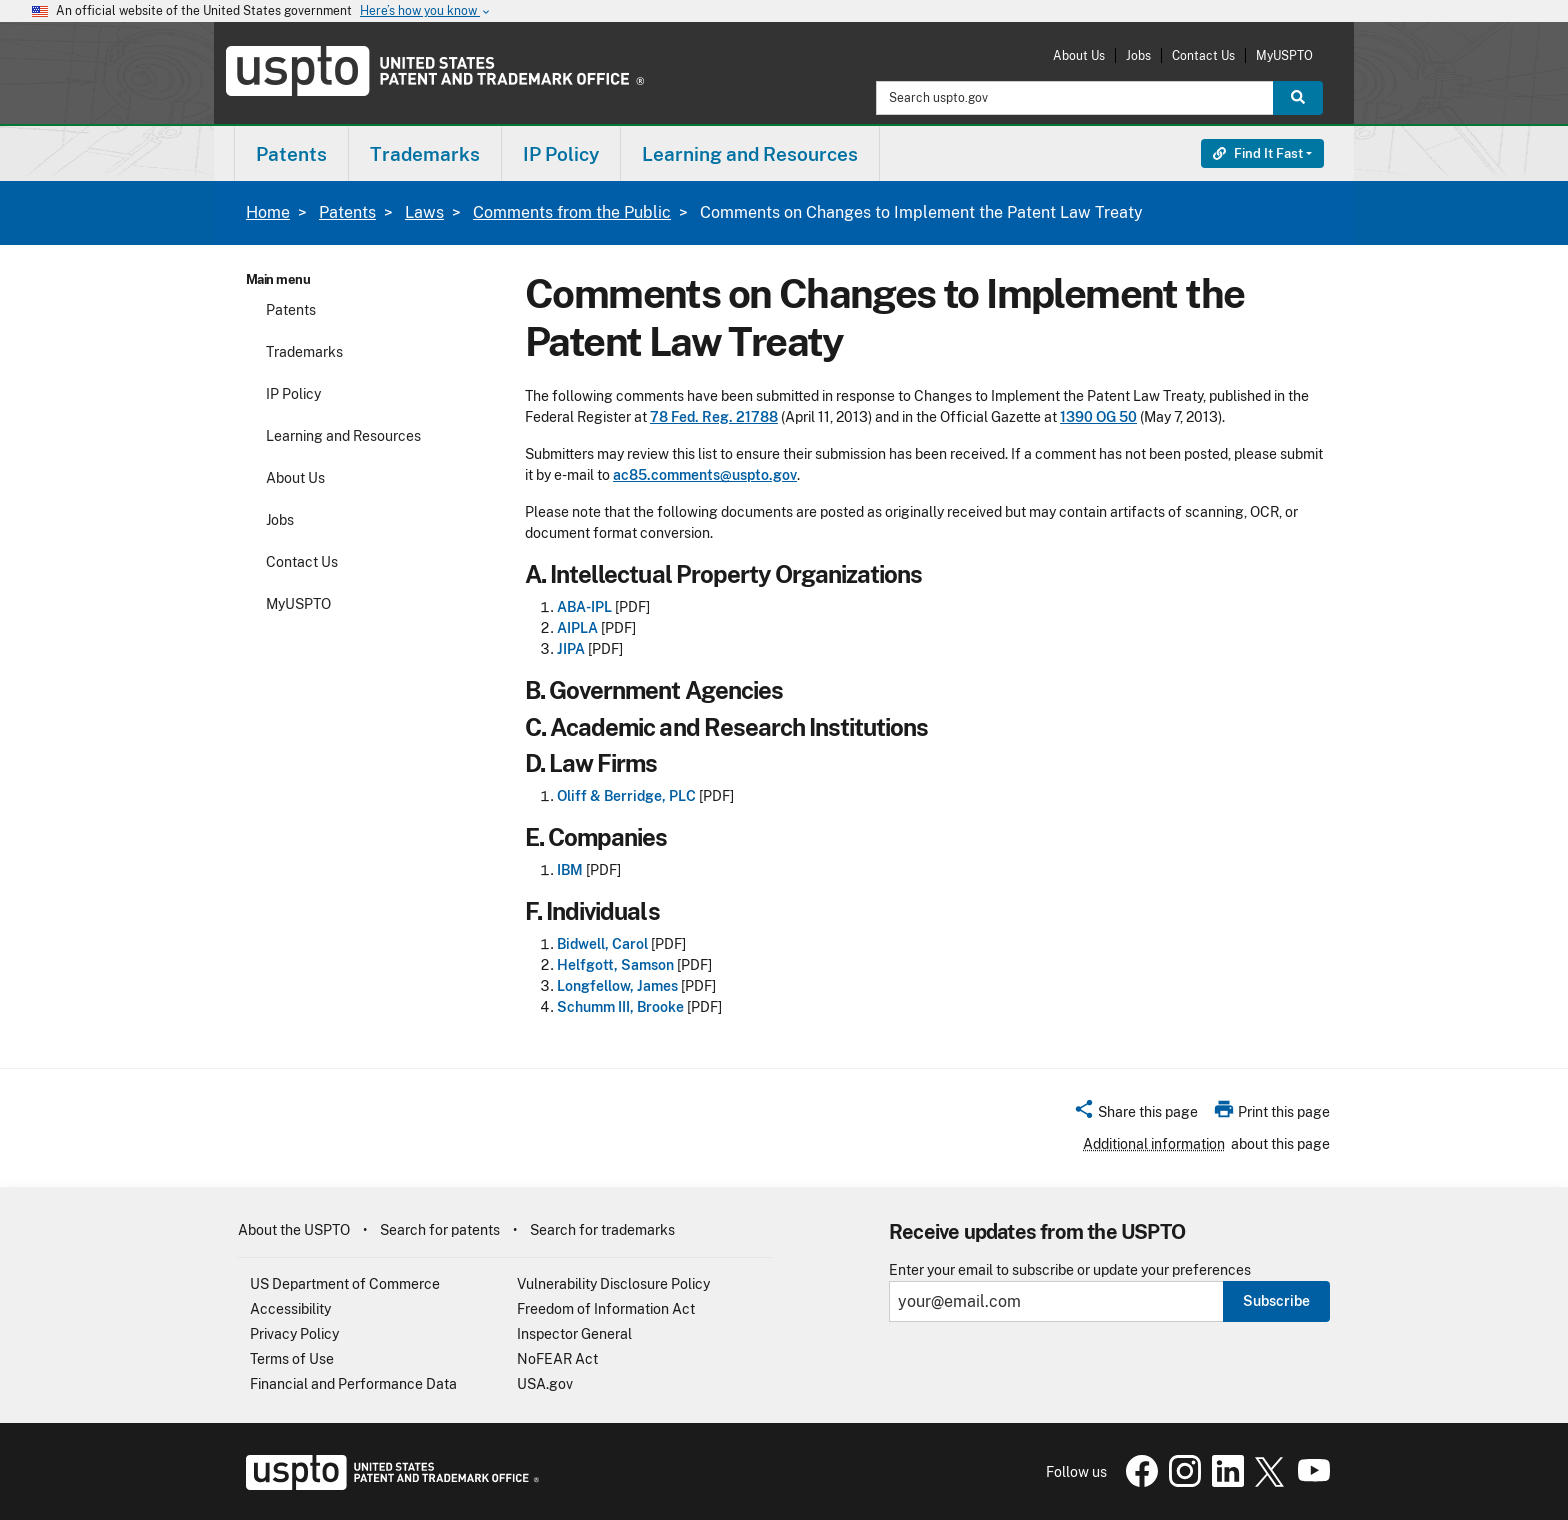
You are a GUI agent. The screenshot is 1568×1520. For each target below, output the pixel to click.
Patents (347, 212)
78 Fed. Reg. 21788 (714, 417)
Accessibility (290, 1309)
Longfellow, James (617, 986)
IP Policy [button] (561, 154)
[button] (1135, 1115)
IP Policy (293, 394)
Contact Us (1203, 55)
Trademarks (304, 352)
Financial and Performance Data (353, 1384)
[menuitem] (291, 153)
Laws (424, 212)
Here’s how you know (426, 11)
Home (268, 212)
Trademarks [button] (425, 154)
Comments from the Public (572, 212)
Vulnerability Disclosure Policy (613, 1284)
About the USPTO (294, 1230)
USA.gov (545, 1384)
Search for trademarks (602, 1230)
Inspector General (574, 1334)
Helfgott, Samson (615, 965)
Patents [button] (291, 154)
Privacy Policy (294, 1334)
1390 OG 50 (1098, 417)
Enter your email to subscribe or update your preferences (1070, 1270)
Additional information (1154, 1144)
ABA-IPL (584, 607)
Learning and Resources (343, 436)
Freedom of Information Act (606, 1309)
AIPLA (577, 628)
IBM (570, 870)
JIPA (571, 649)
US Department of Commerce (345, 1284)
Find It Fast (1258, 153)
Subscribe (1276, 1301)
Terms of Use (292, 1359)
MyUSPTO (1284, 55)
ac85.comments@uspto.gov (705, 475)
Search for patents (440, 1230)
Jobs (1138, 55)
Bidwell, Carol (602, 944)
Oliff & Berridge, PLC (626, 796)
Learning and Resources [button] (750, 154)
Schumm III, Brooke (620, 1007)
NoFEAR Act (557, 1359)
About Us (1079, 55)
